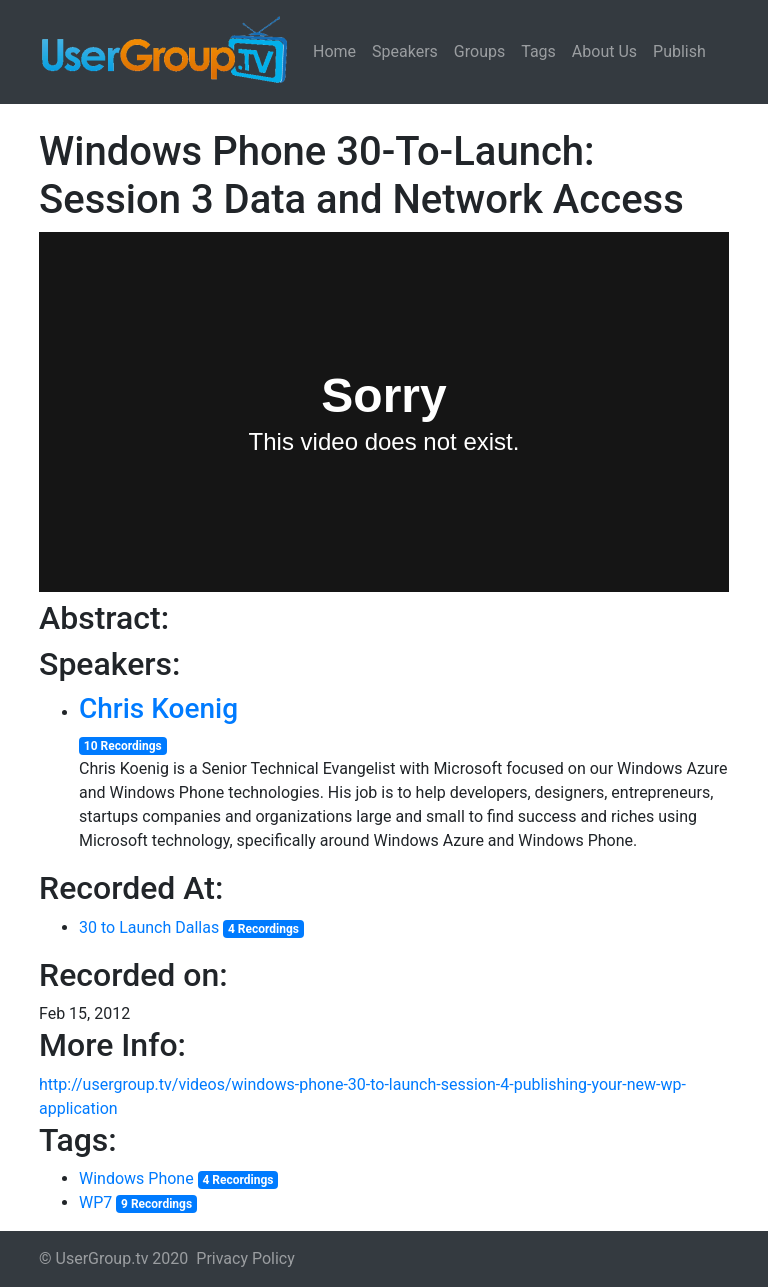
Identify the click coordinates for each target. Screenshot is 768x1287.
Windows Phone (136, 1178)
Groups (479, 51)
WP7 (95, 1202)
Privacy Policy (245, 1258)
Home (334, 51)
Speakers (405, 51)
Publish (679, 51)
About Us (604, 51)
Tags (538, 51)
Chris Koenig (158, 708)
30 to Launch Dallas (149, 927)
